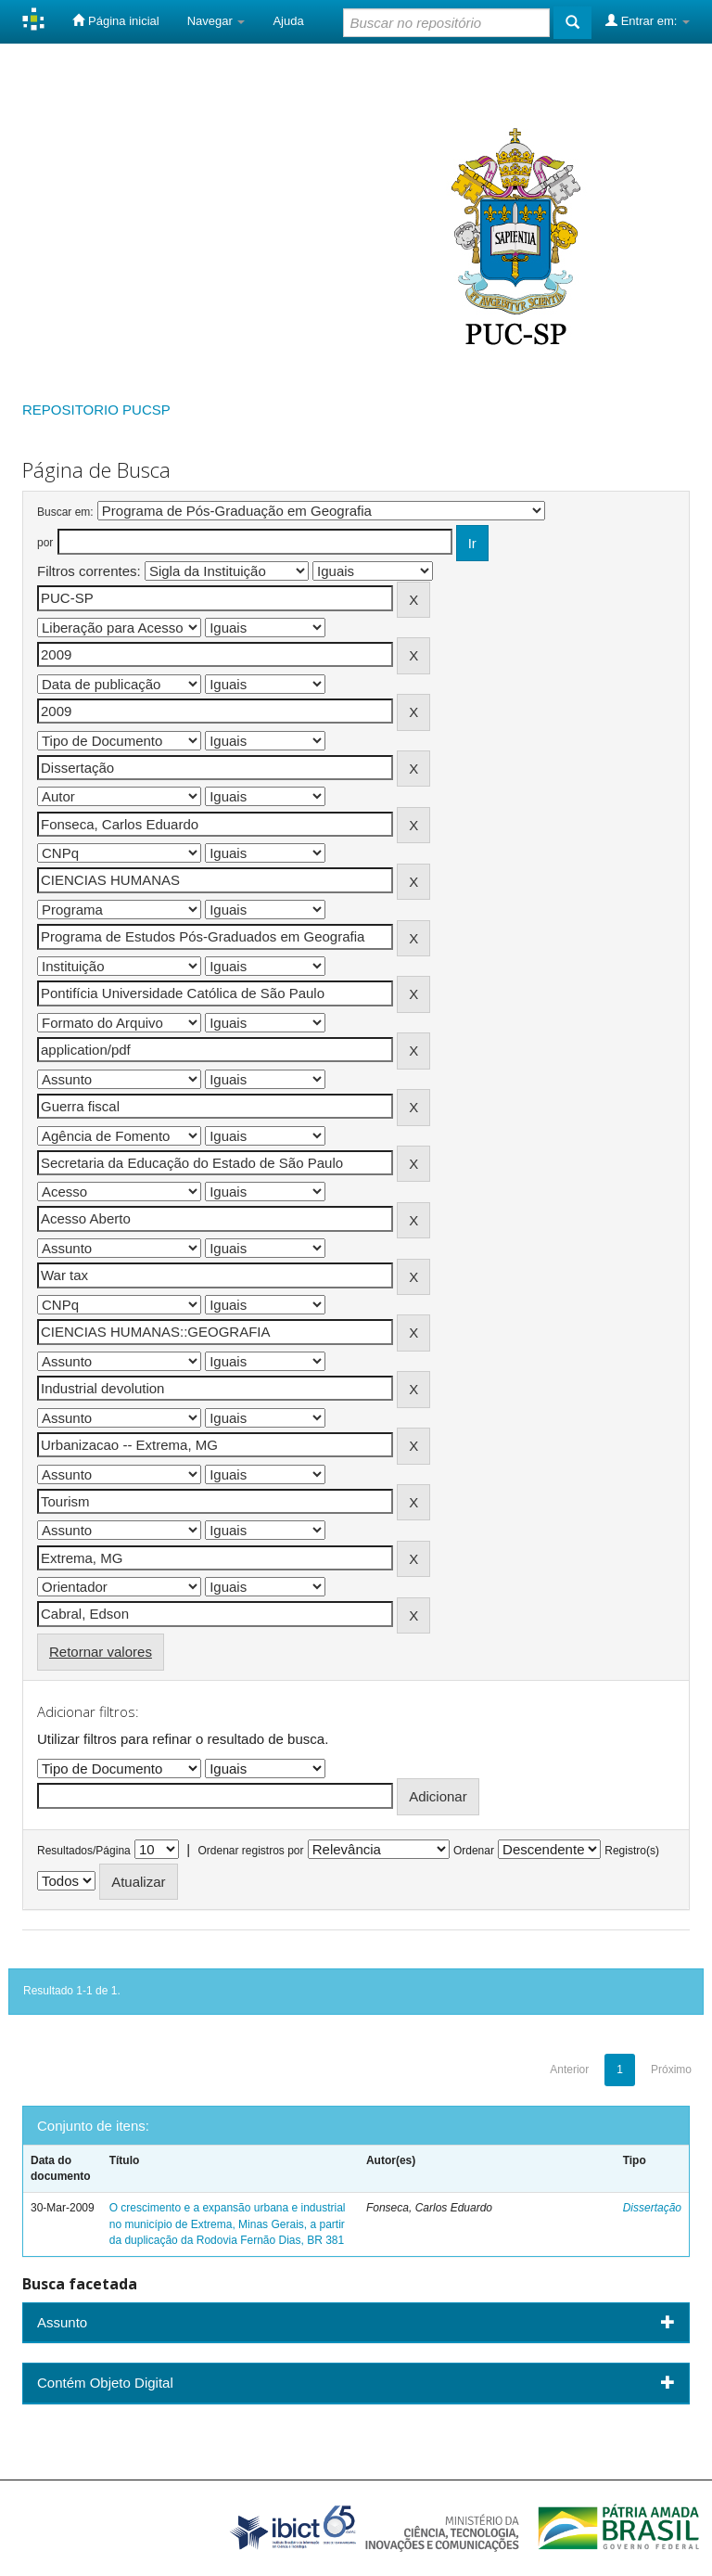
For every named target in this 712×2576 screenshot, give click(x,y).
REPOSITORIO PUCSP (96, 409)
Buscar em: (65, 512)
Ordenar (473, 1850)
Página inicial (115, 20)
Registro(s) (631, 1850)
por (45, 542)
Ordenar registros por (250, 1850)
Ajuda (288, 21)
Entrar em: (647, 20)
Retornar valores (100, 1652)
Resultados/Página (84, 1850)
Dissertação (652, 2207)
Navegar (216, 21)
